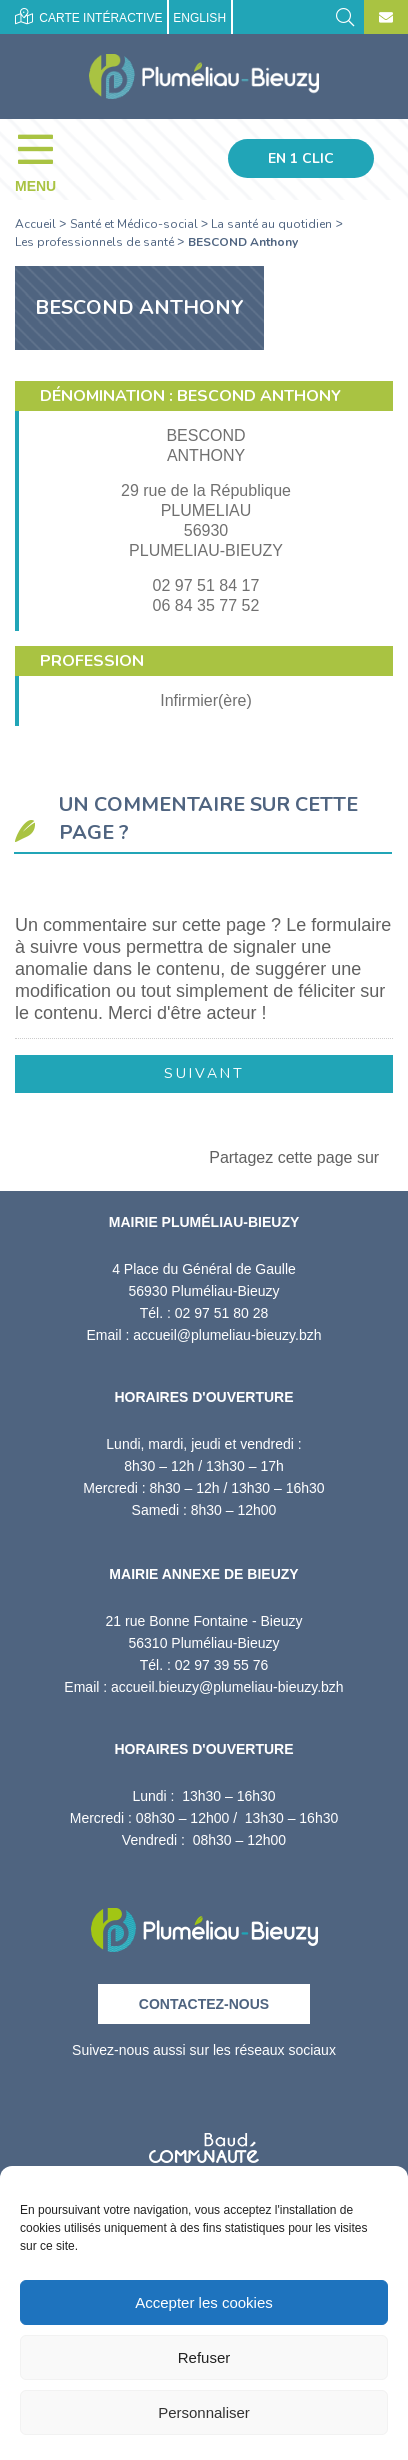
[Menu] (45, 159)
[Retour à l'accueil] (204, 1923)
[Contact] (386, 18)
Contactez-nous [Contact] (204, 2004)
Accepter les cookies (204, 2302)
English (199, 18)
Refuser (204, 2357)
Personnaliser (204, 2412)
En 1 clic (301, 158)
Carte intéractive (88, 16)
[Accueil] (204, 76)
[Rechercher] (345, 15)
